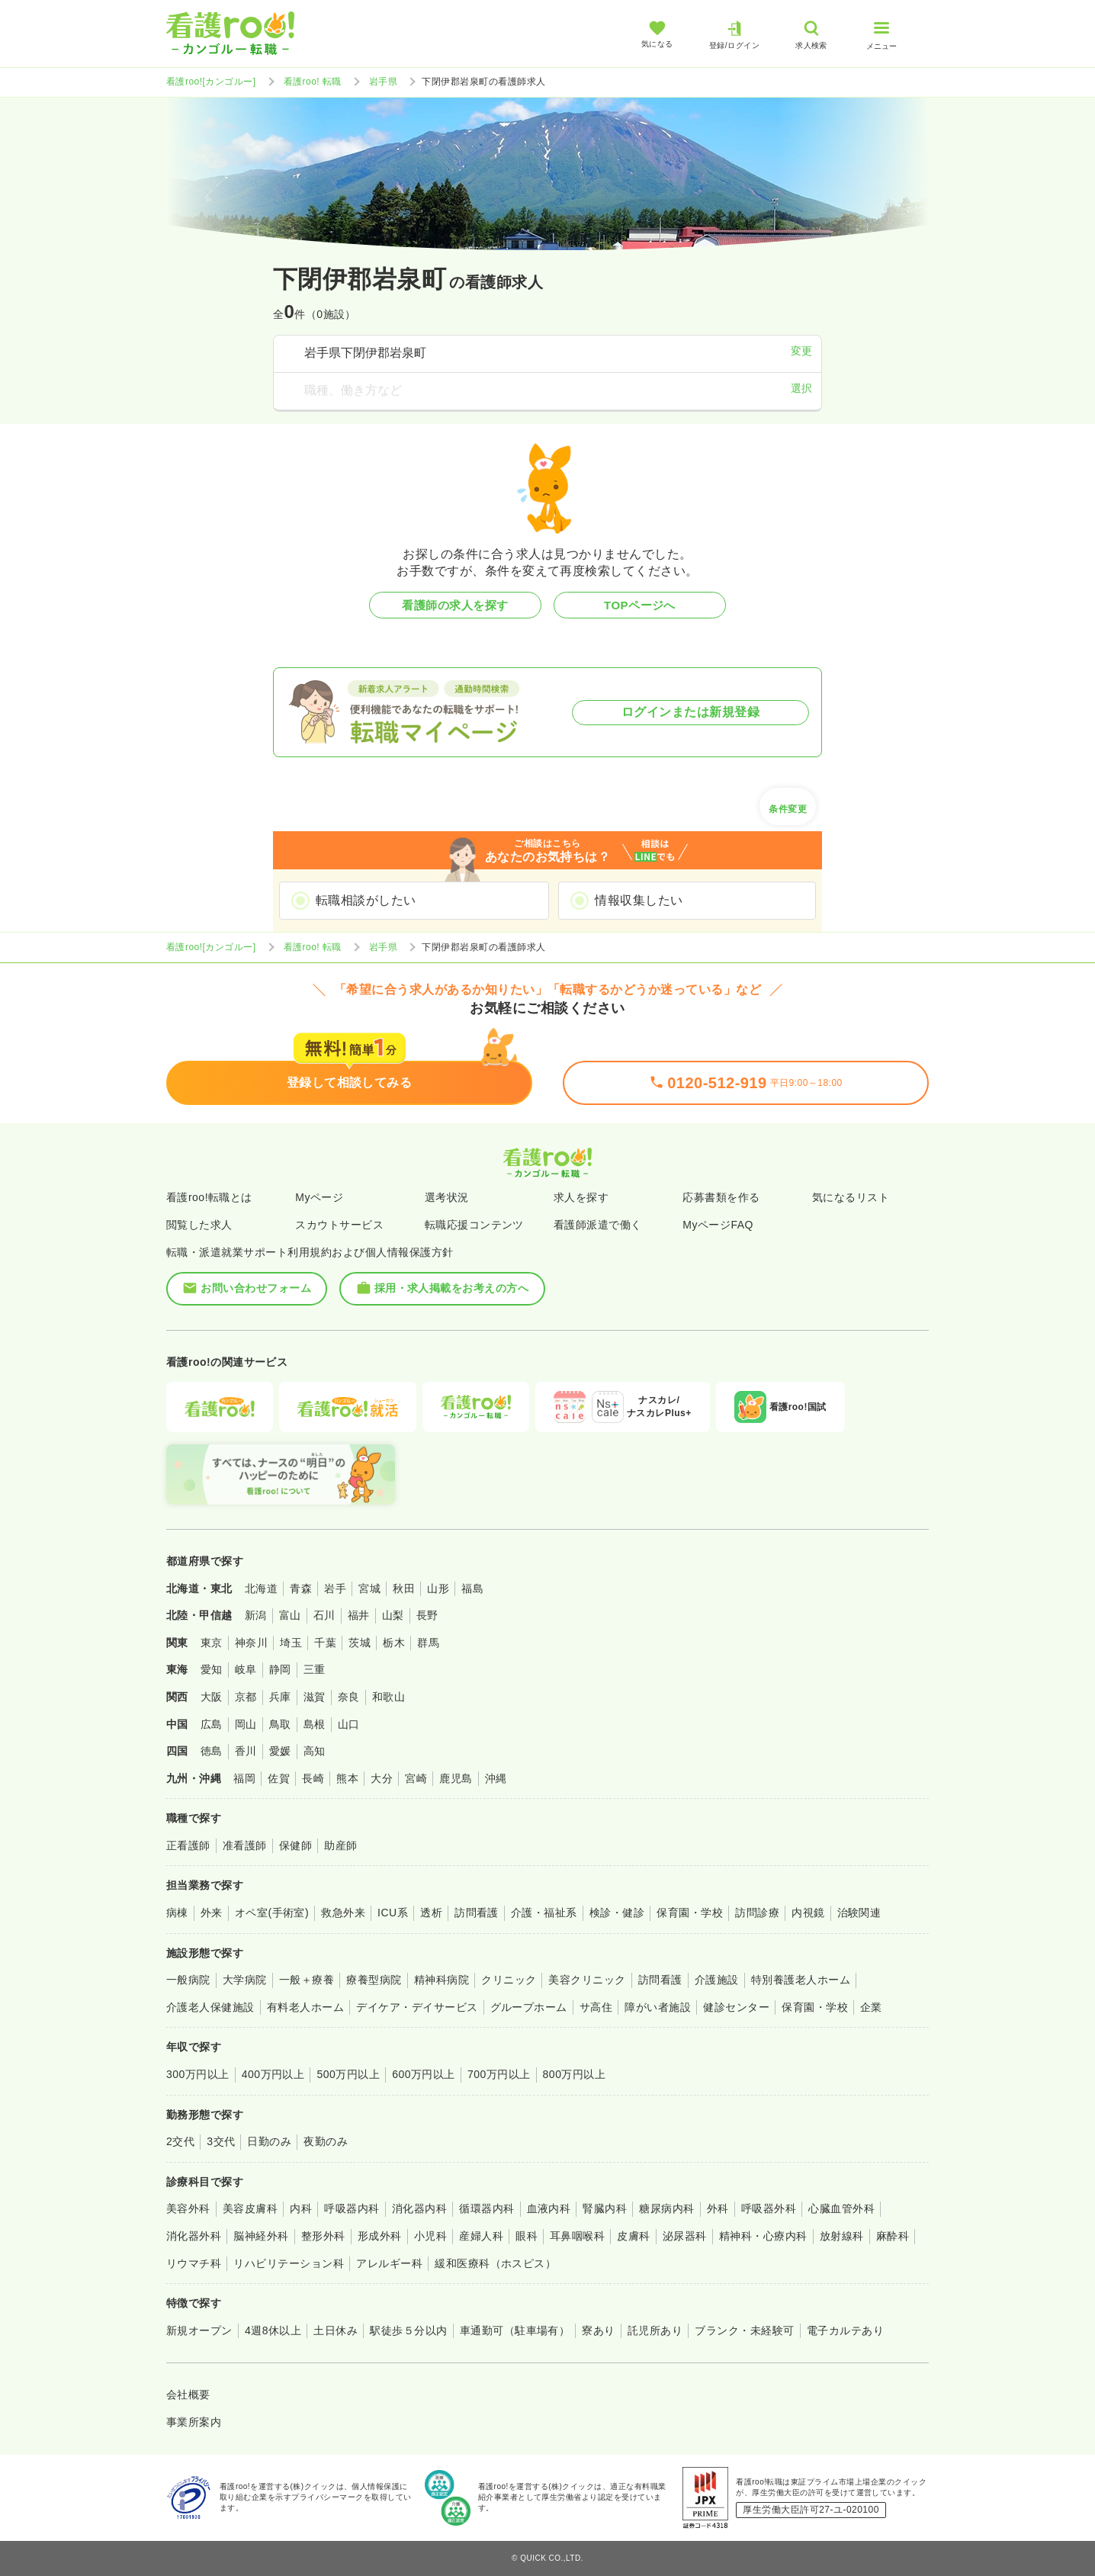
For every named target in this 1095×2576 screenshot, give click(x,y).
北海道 (261, 1588)
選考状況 (447, 1197)
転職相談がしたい (366, 900)
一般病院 (188, 1980)
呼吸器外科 (768, 2208)
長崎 (313, 1778)
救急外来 (343, 1912)
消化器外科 (193, 2236)
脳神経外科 (260, 2236)
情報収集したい (638, 900)
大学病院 (245, 1980)
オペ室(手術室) (272, 1912)
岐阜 (246, 1669)
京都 (246, 1697)
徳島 (212, 1751)
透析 (431, 1912)
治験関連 (859, 1912)
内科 (301, 2208)
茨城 (359, 1642)
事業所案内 (193, 2422)
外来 (212, 1912)
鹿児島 (455, 1778)
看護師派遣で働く (598, 1225)
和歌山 (388, 1697)
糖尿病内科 (666, 2208)
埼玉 (291, 1642)
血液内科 (549, 2208)
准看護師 (245, 1845)
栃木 (394, 1642)
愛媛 (280, 1751)
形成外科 (380, 2236)
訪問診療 (757, 1912)
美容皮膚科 (250, 2208)
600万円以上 (423, 2074)
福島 (472, 1588)
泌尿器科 (685, 2236)
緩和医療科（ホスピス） (495, 2263)
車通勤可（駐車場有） (515, 2330)
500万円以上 (348, 2074)
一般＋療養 (306, 1980)
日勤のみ (269, 2141)
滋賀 (314, 1697)
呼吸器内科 (351, 2208)
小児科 (430, 2236)
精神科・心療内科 (763, 2236)
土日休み (335, 2330)
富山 (290, 1615)
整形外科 (323, 2236)
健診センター (736, 2007)
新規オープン (199, 2330)
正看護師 (188, 1845)
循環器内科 (486, 2208)
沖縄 (496, 1778)
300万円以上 (198, 2074)
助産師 (340, 1845)
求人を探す (581, 1197)
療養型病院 (373, 1980)
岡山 (246, 1724)
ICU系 (392, 1912)
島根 (314, 1724)
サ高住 (596, 2007)
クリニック (508, 1980)
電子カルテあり (845, 2330)
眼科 (526, 2236)
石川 (324, 1615)
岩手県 (383, 81)
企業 (871, 2007)
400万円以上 (273, 2074)
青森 (301, 1588)
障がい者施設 (658, 2007)
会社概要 (188, 2394)
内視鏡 (808, 1912)
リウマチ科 (193, 2263)
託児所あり (655, 2330)
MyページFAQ (717, 1225)
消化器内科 (419, 2208)
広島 (212, 1724)
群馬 (428, 1642)
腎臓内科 (605, 2208)
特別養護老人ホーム (800, 1980)
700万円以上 (499, 2074)
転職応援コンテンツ (474, 1225)
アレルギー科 (389, 2263)
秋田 (404, 1588)
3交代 (221, 2141)
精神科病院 (441, 1980)
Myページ (319, 1197)
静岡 (280, 1669)
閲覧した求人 (199, 1225)
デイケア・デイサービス (416, 2007)
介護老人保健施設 (210, 2007)
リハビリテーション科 (288, 2263)
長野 (427, 1615)
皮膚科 (633, 2236)
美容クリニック (586, 1980)
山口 (349, 1724)
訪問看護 (476, 1912)
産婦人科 (481, 2236)
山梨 (393, 1615)
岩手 (335, 1588)
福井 (359, 1615)
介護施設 (717, 1980)
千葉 (325, 1642)
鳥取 (280, 1724)
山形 (438, 1588)
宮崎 (416, 1778)
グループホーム (528, 2007)
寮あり (598, 2330)
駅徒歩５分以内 (408, 2330)
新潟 (256, 1615)
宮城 (369, 1588)
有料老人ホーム (305, 2007)
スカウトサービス (339, 1225)
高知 (314, 1751)
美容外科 (188, 2208)
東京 (212, 1642)
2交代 (180, 2141)
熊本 (347, 1778)
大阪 (212, 1697)
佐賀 (279, 1778)
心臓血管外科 (841, 2208)
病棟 (177, 1912)
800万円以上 (574, 2074)
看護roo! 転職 (313, 81)
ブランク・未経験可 (744, 2330)
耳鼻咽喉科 (577, 2236)
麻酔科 (892, 2236)
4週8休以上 (273, 2330)
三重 (314, 1669)
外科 (718, 2208)
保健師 (295, 1845)
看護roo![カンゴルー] (211, 81)
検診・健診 (616, 1912)
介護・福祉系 (544, 1912)
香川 (246, 1751)
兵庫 (280, 1697)
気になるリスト (850, 1197)
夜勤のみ (325, 2141)
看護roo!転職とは (209, 1197)
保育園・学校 (690, 1912)
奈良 (349, 1697)
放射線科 (842, 2236)
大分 (382, 1778)
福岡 (244, 1778)
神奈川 (251, 1642)
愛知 (212, 1669)
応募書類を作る (720, 1197)
